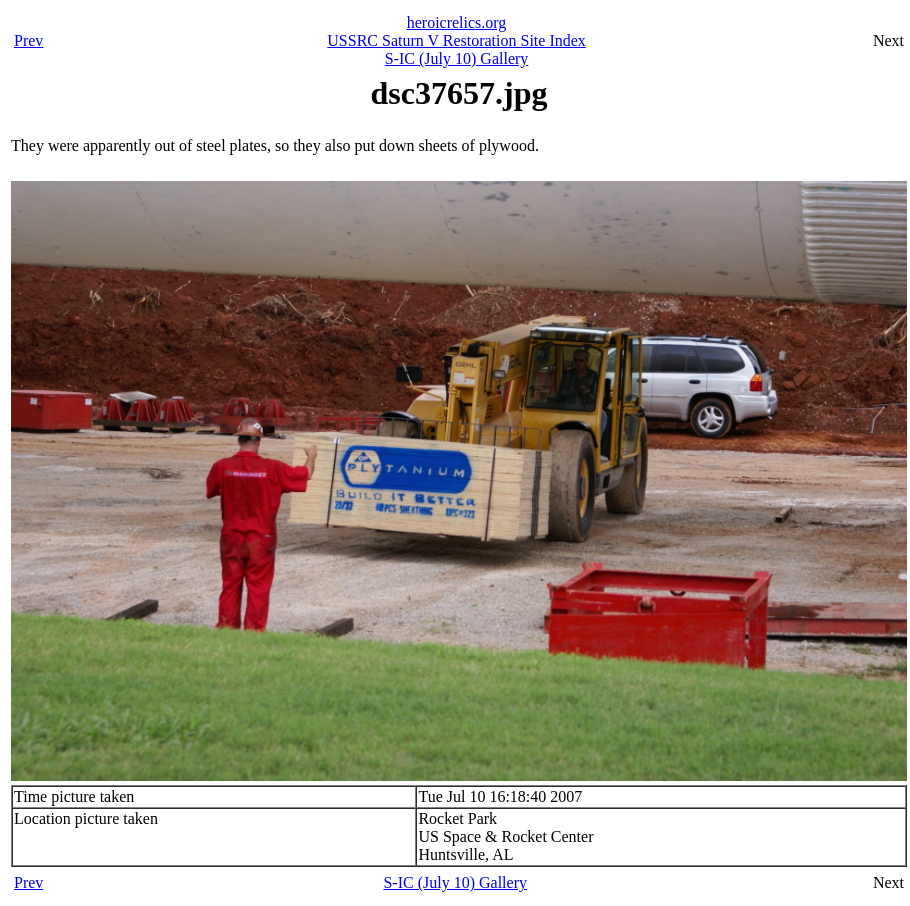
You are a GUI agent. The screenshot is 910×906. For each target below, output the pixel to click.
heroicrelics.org (457, 22)
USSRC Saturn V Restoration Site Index (456, 40)
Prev (28, 40)
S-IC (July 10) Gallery (457, 58)
